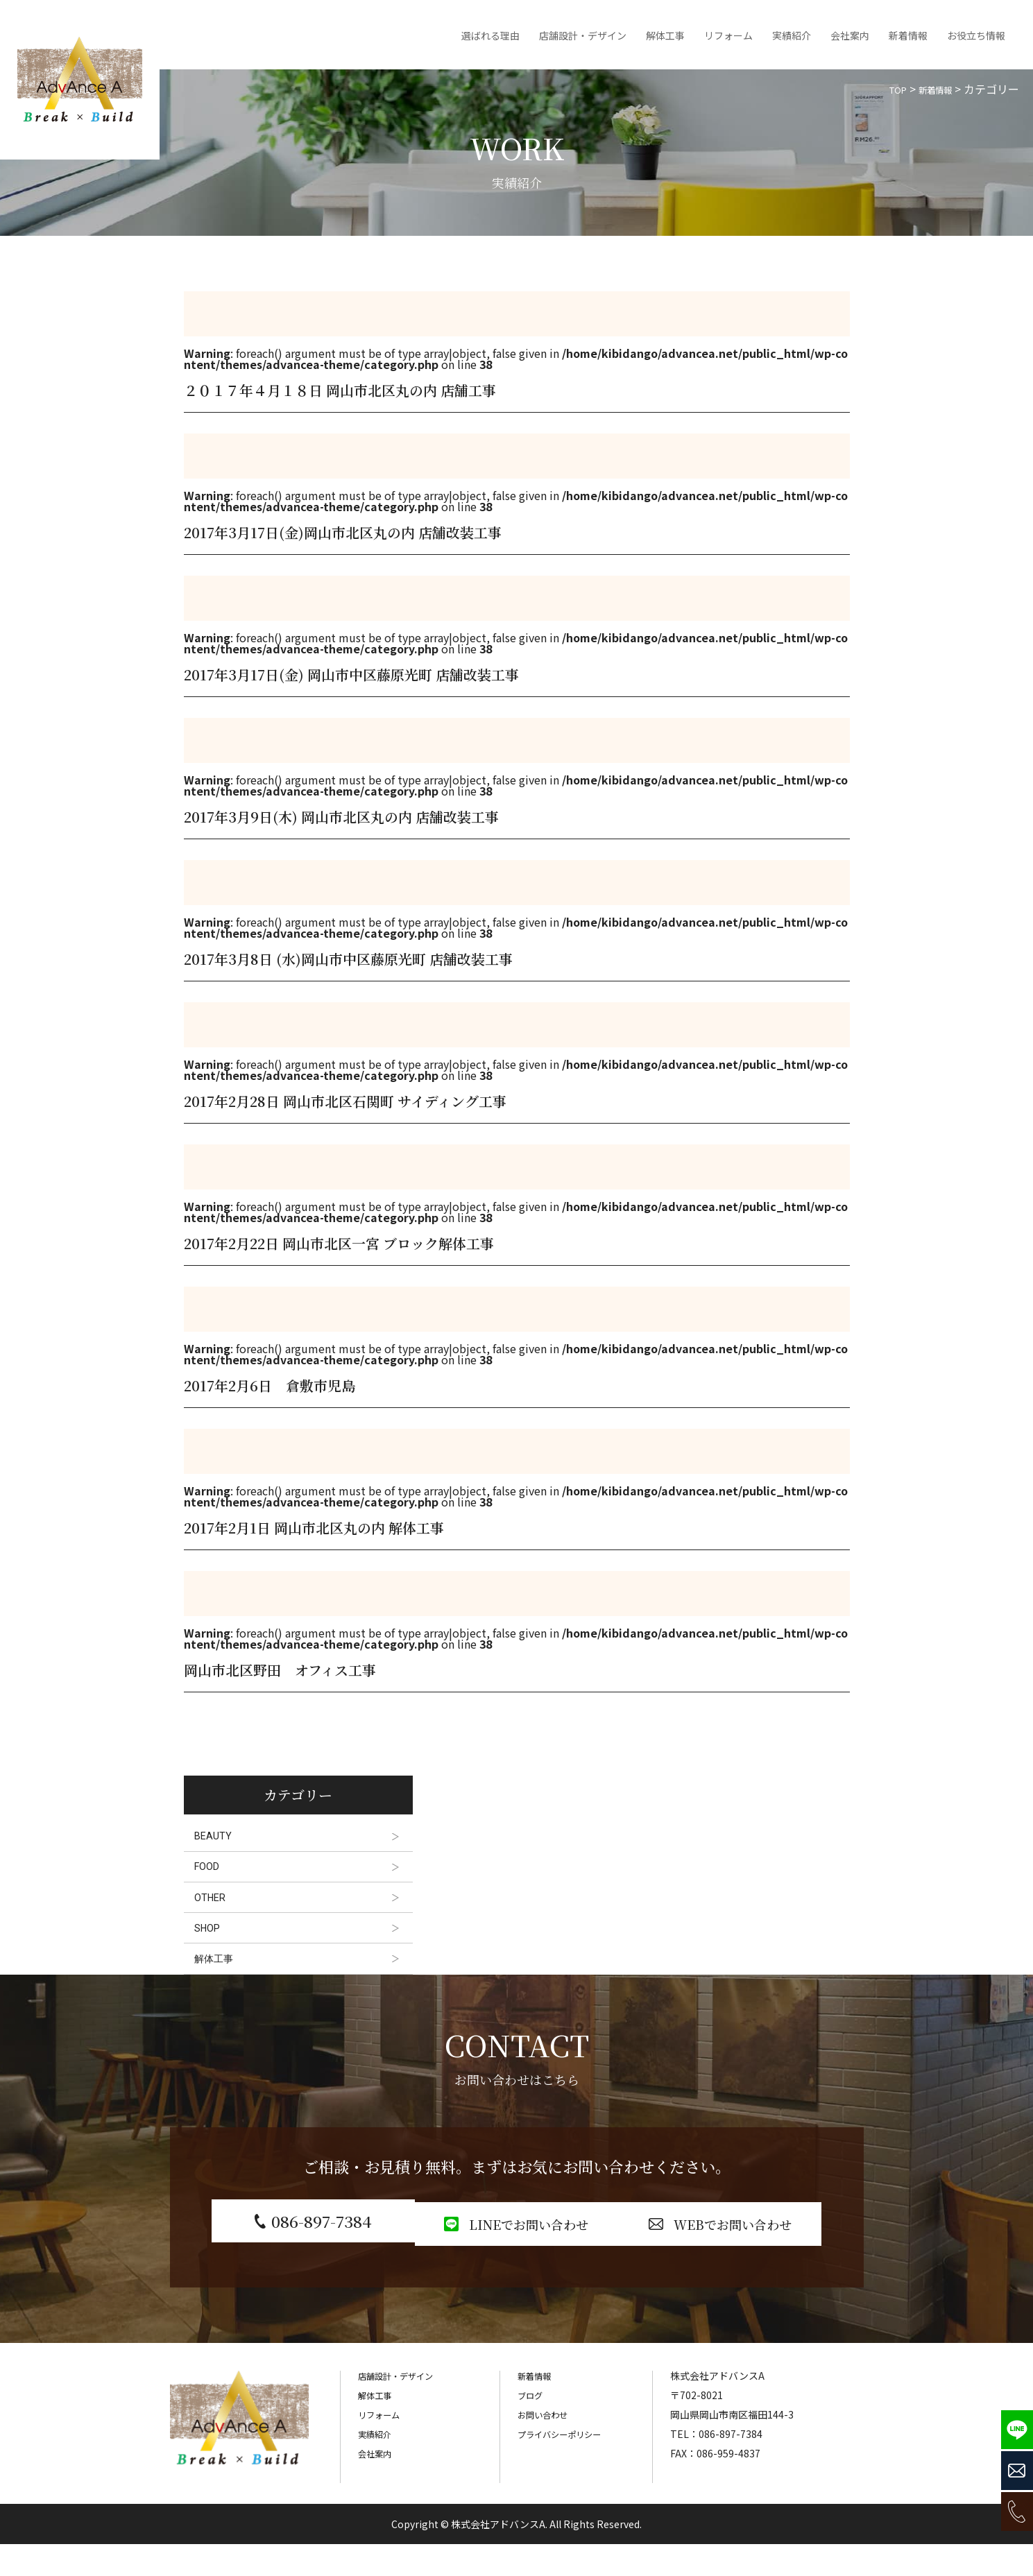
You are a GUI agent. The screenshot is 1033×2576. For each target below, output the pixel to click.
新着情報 (908, 35)
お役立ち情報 (976, 35)
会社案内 (849, 35)
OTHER (215, 1910)
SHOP (213, 1945)
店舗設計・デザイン (582, 35)
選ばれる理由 (490, 35)
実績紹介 (791, 35)
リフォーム (728, 35)
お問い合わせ (547, 2447)
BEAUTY (217, 1838)
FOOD (212, 1874)
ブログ (532, 2428)
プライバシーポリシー (566, 2466)
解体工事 (665, 35)
